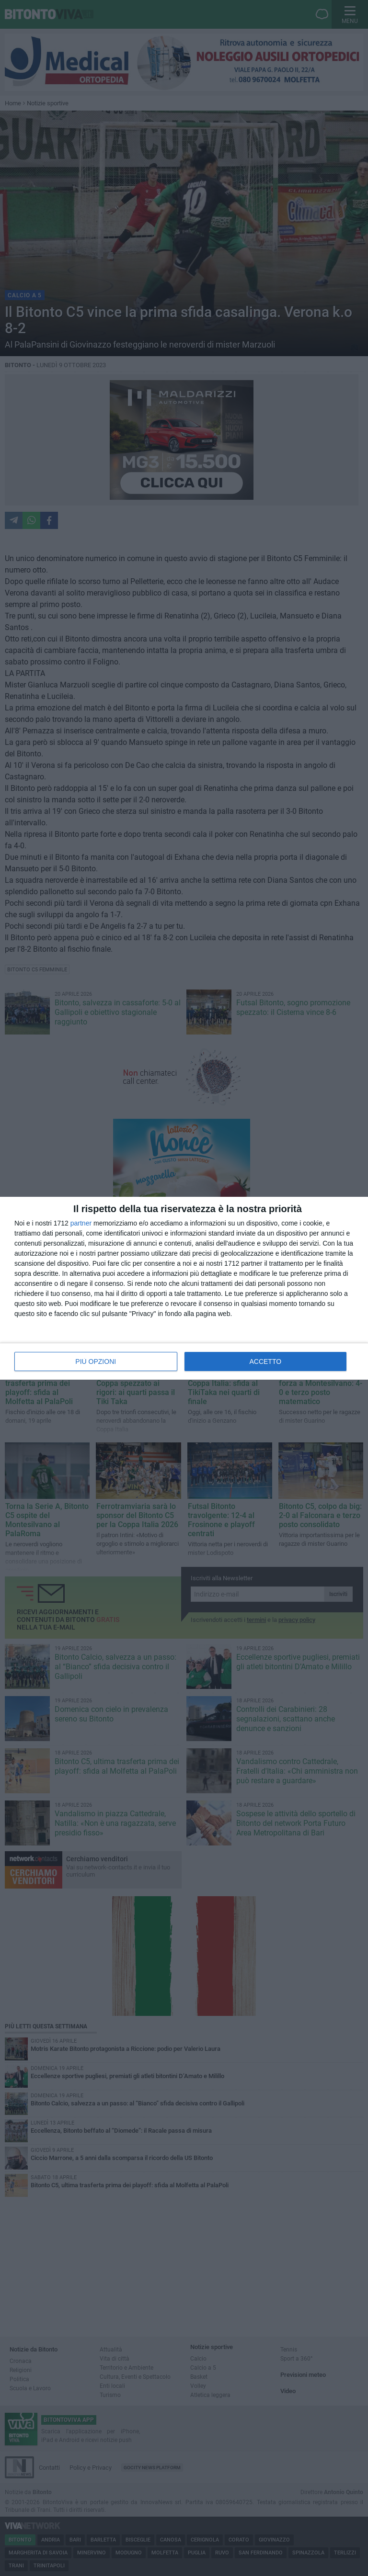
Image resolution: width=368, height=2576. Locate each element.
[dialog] (184, 1288)
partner (81, 1223)
